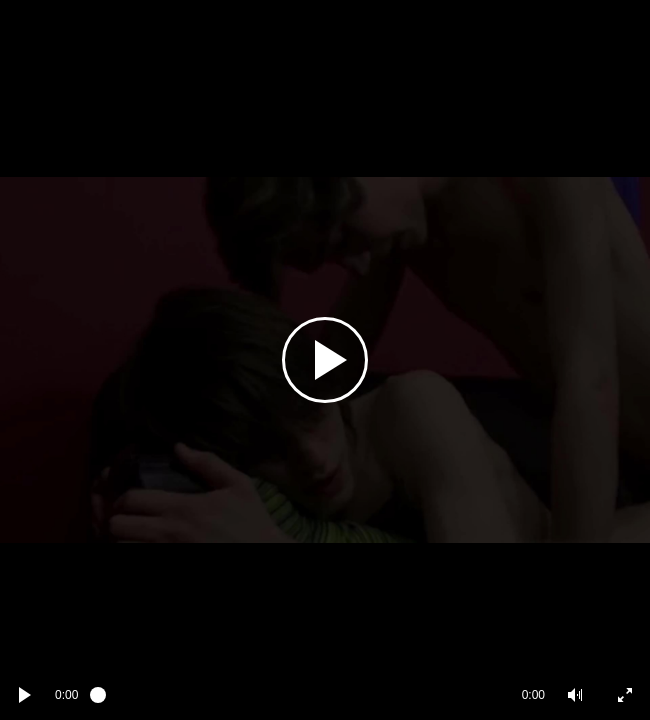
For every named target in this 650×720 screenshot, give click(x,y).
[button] (575, 695)
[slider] (299, 695)
